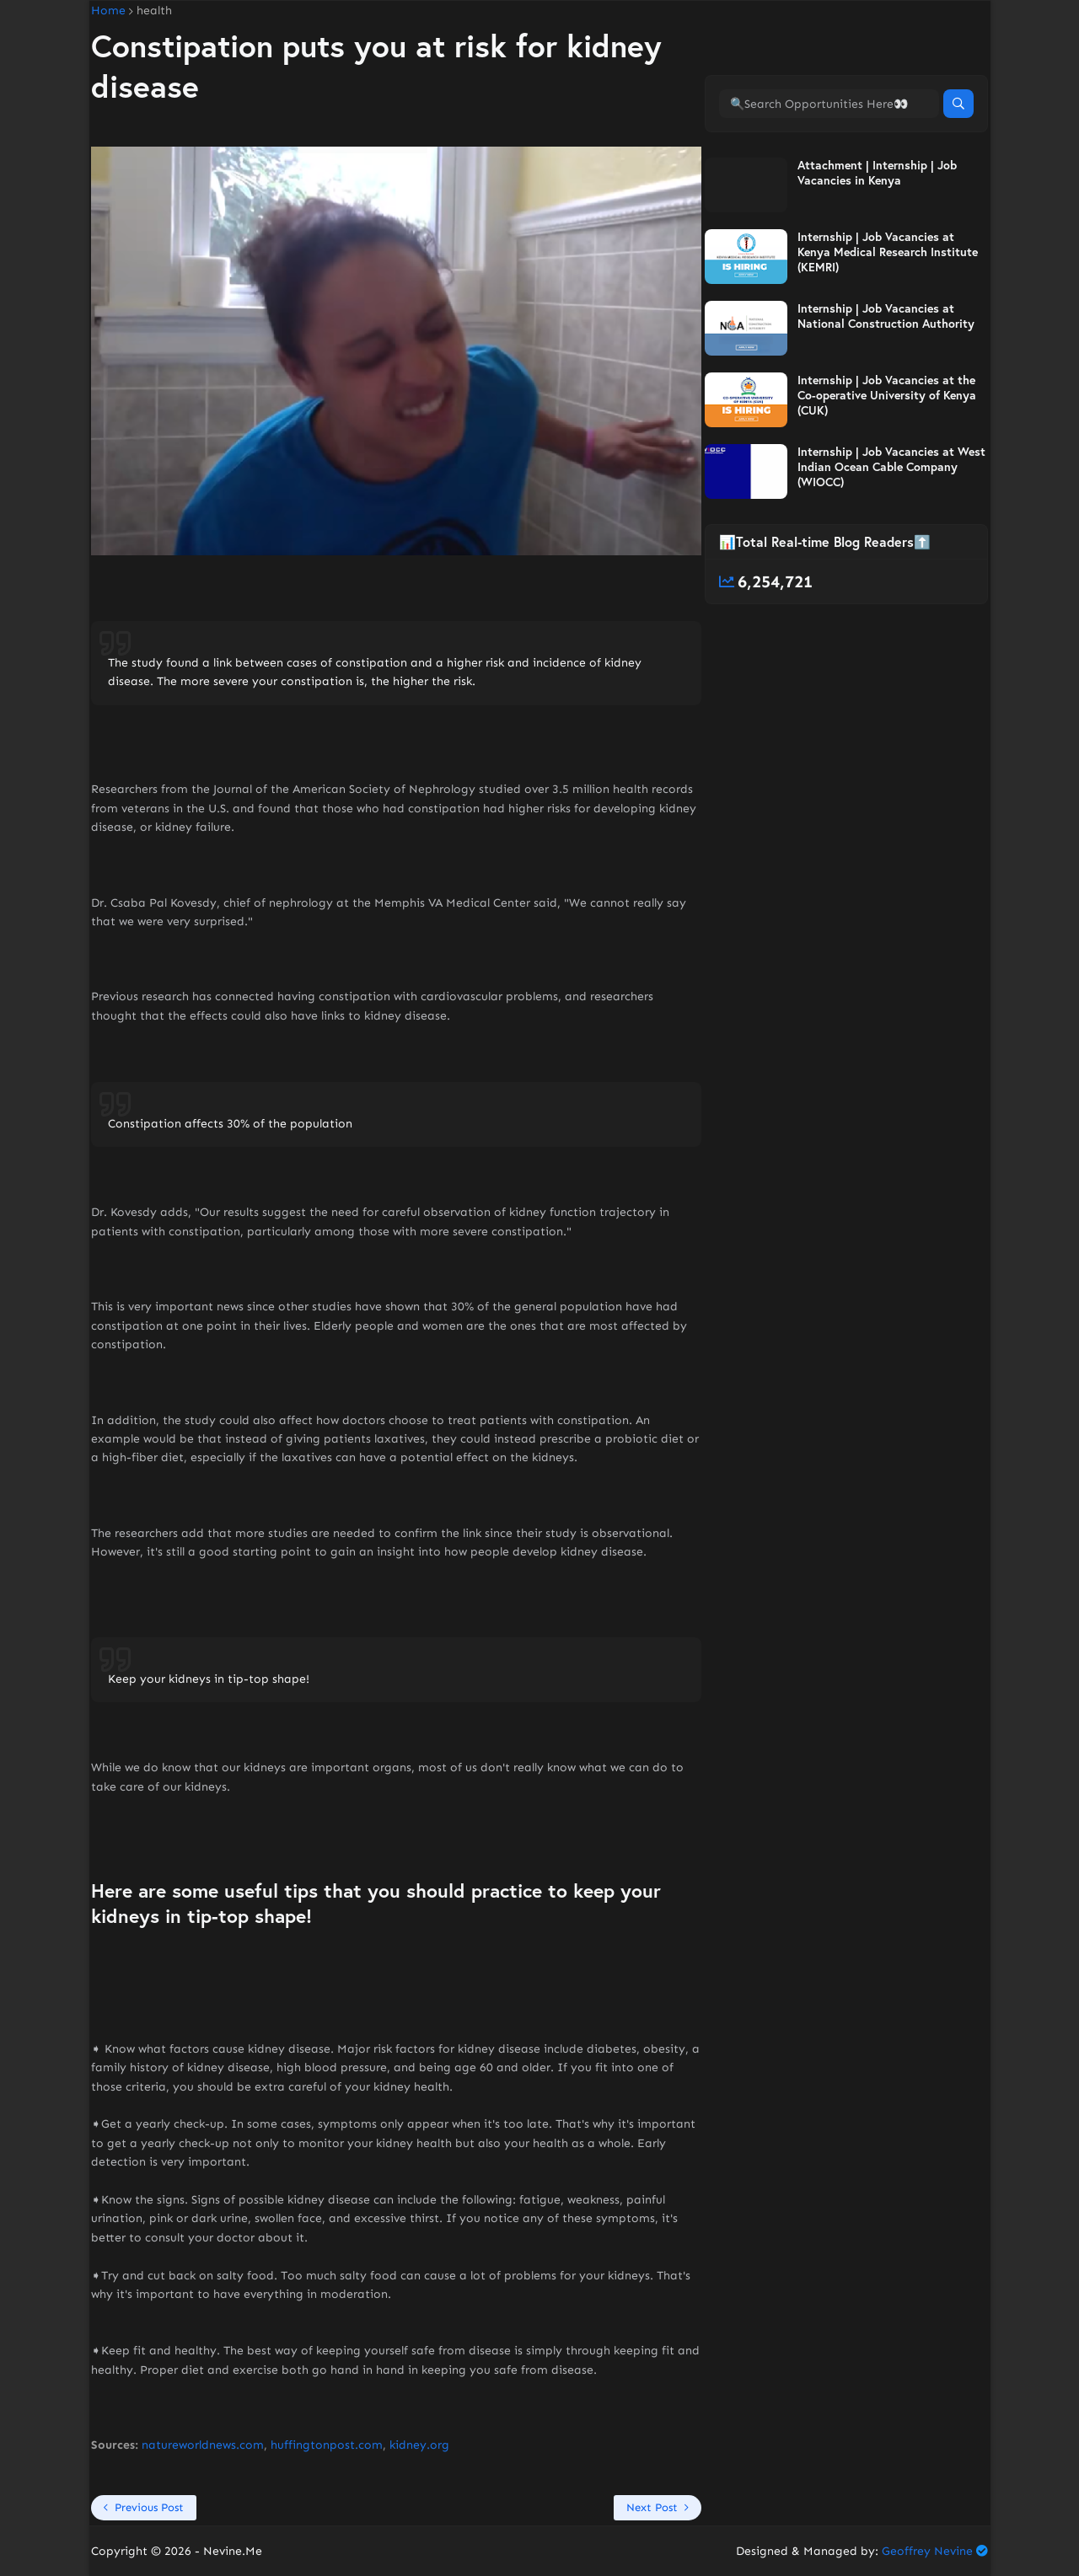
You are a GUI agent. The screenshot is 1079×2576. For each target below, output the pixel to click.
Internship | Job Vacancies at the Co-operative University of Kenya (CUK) (886, 395)
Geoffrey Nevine (927, 2551)
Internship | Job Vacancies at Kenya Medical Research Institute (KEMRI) (887, 252)
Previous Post (149, 2507)
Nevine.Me (232, 2551)
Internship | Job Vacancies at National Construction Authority (885, 316)
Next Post (652, 2507)
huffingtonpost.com (327, 2445)
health (154, 11)
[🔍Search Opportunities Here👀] (829, 103)
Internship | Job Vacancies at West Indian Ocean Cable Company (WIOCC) (891, 467)
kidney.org (419, 2445)
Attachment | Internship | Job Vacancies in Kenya (877, 173)
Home (108, 11)
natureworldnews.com (203, 2445)
